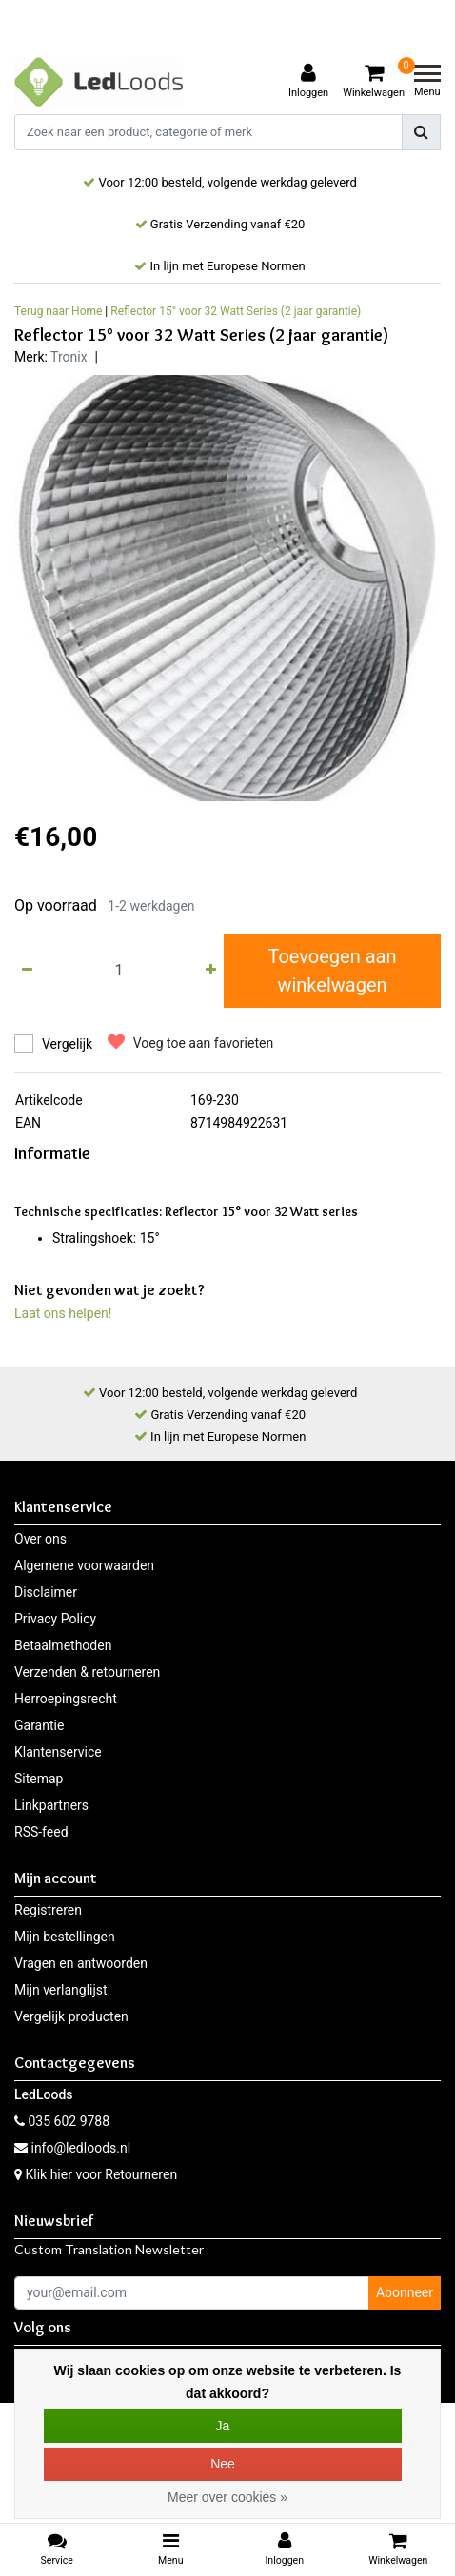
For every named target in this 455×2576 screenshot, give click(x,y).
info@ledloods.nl (72, 2147)
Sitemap (38, 1778)
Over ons (40, 1538)
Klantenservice (58, 1752)
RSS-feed (41, 1831)
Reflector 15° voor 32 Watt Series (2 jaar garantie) (235, 311)
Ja (223, 2425)
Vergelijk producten (71, 2016)
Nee (222, 2463)
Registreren (48, 1909)
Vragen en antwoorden (81, 1963)
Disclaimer (45, 1592)
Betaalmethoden (62, 1645)
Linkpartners (51, 1805)
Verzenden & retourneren (87, 1672)
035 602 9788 (61, 2121)
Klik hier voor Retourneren (101, 2174)
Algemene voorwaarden (84, 1565)
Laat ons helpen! (62, 1313)
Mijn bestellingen (64, 1936)
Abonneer (404, 2292)
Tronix (69, 356)
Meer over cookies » (227, 2497)
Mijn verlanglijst (61, 1989)
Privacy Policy (55, 1618)
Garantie (39, 1725)
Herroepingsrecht (65, 1698)
